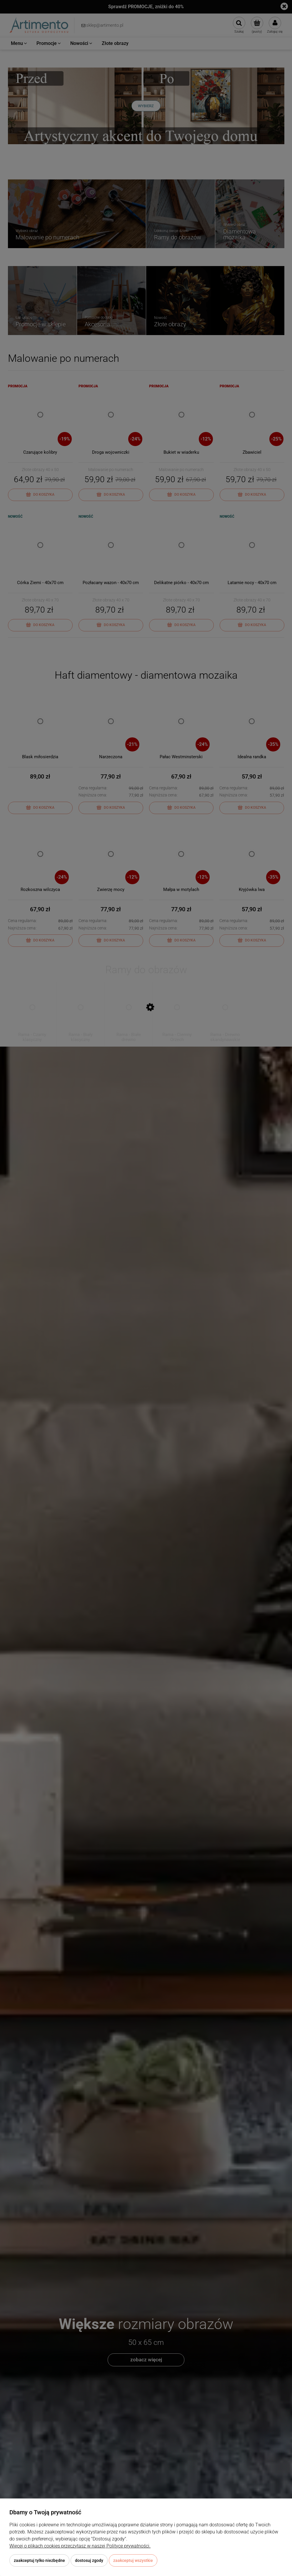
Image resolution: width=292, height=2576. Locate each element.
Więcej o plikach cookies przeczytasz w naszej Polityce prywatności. (80, 2546)
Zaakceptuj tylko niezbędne (39, 2560)
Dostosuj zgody (89, 2560)
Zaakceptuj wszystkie (133, 2560)
